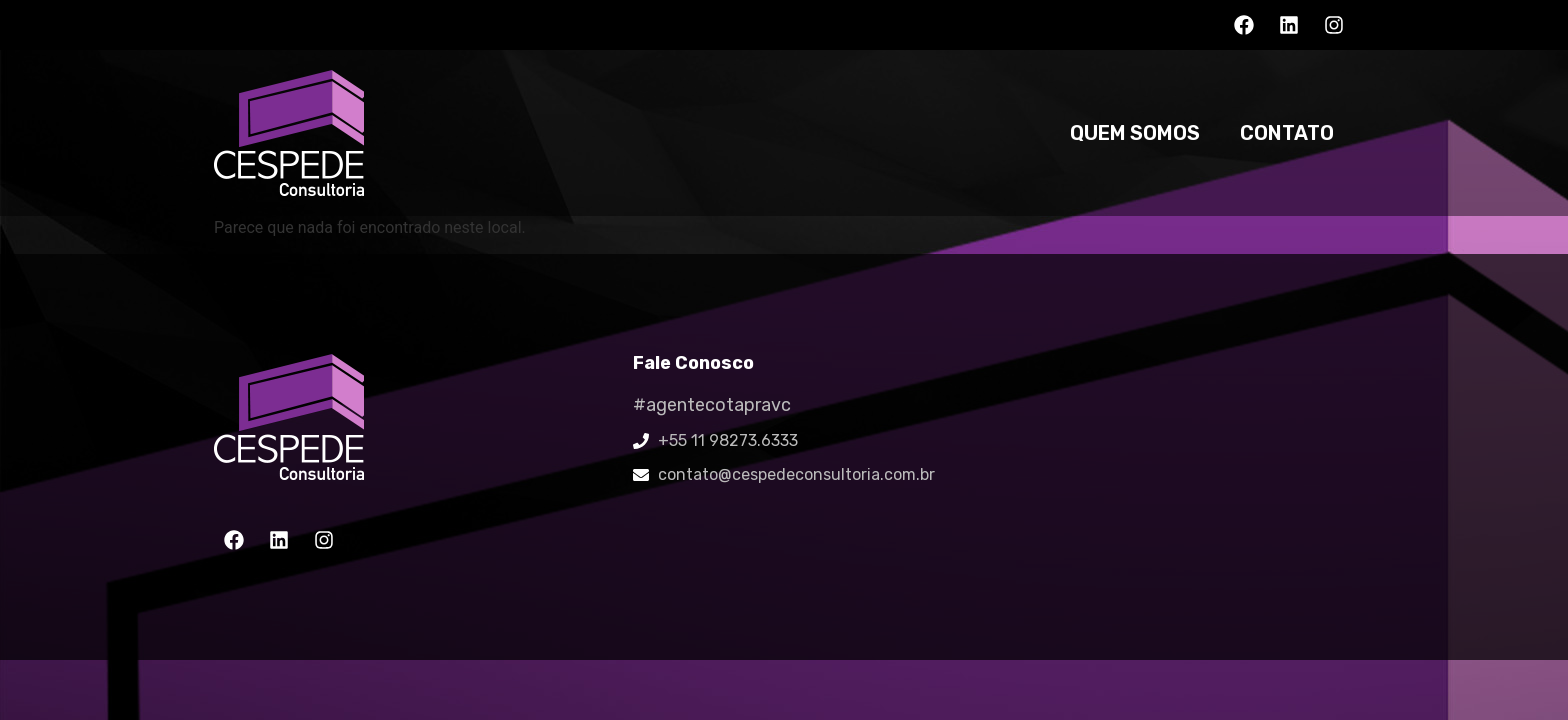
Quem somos (1135, 133)
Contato (1287, 133)
